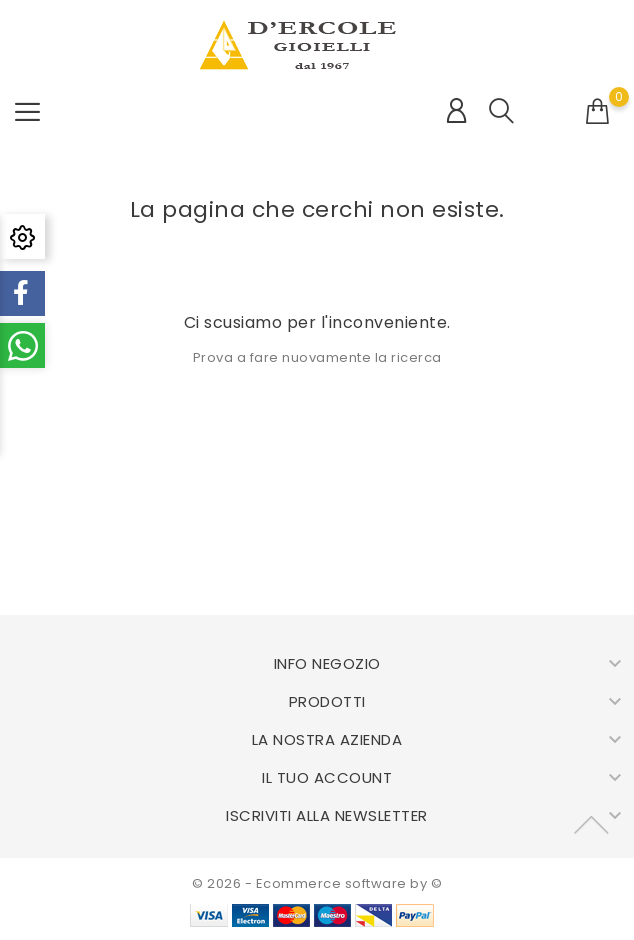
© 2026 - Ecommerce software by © (317, 883)
